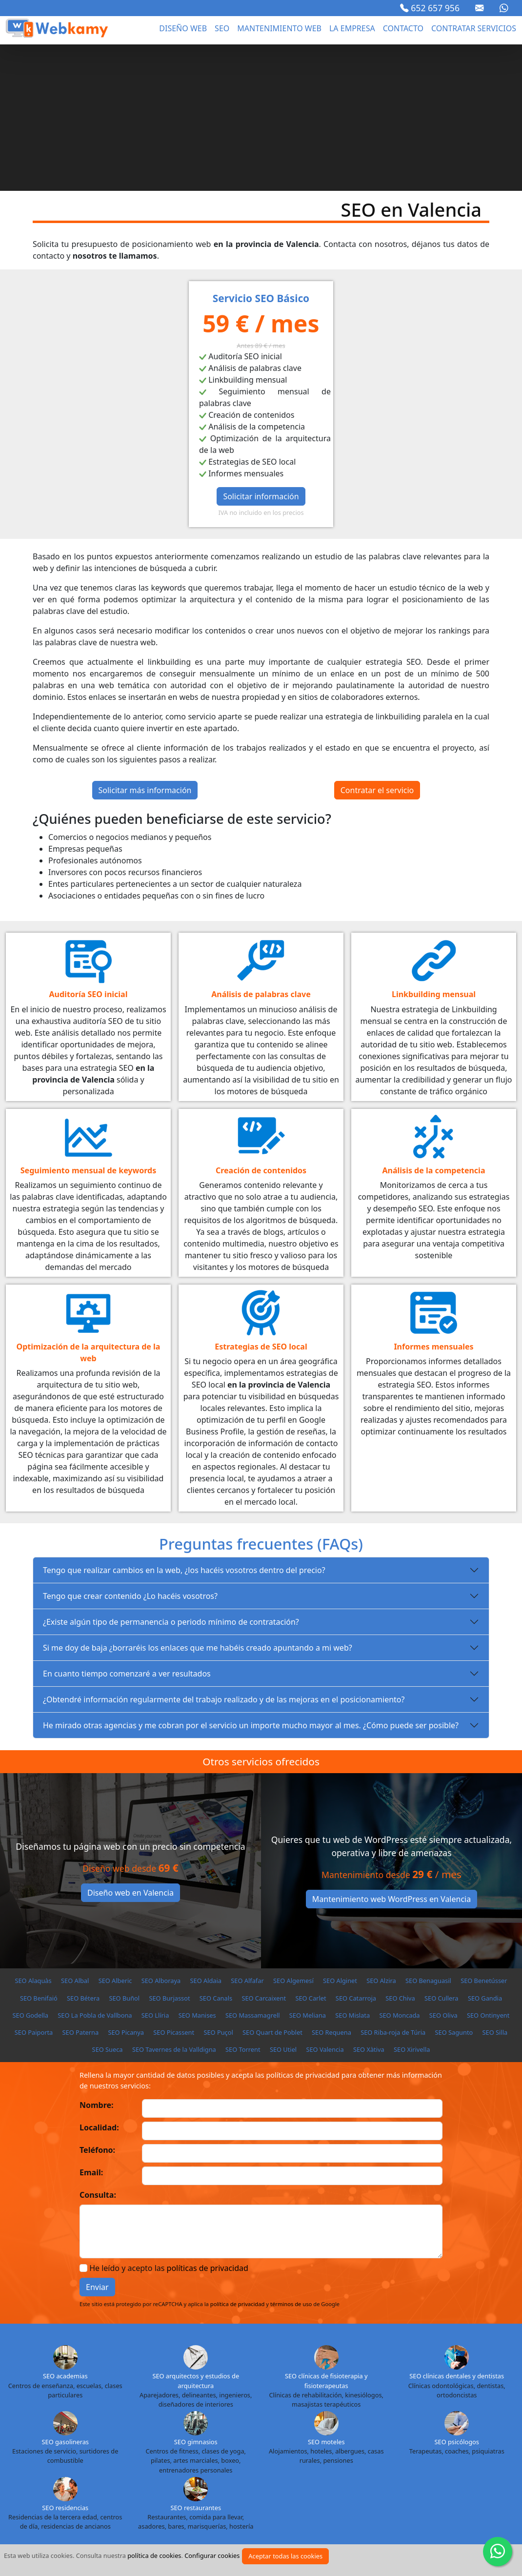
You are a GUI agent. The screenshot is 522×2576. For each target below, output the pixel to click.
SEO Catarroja (356, 1851)
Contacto (403, 28)
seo (222, 28)
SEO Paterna (80, 1885)
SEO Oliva (443, 1868)
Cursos (409, 2539)
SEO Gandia (485, 1851)
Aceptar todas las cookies (285, 2556)
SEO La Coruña (219, 2462)
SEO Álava (31, 2428)
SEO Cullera (441, 1851)
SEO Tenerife (126, 2497)
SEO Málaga (30, 2479)
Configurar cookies (212, 2555)
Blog (321, 2539)
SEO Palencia (255, 2479)
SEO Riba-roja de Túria (393, 1885)
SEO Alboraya (161, 1834)
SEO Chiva (400, 1851)
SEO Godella (30, 1868)
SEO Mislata (352, 1868)
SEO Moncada (399, 1868)
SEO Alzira (381, 1834)
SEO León (365, 2462)
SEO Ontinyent (488, 1868)
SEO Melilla (73, 2479)
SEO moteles (326, 2295)
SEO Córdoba (283, 2445)
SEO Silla (495, 1885)
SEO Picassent (173, 1885)
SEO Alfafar (247, 1834)
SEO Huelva (91, 2462)
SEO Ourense (207, 2479)
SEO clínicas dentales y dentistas (456, 2229)
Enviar (97, 2140)
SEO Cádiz (41, 2445)
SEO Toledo (212, 2497)
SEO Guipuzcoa (43, 2462)
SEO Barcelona (394, 2428)
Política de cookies (217, 2539)
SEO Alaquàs (33, 1834)
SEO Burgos (442, 2428)
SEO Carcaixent (263, 1851)
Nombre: (97, 1958)
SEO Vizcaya (354, 2497)
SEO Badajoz (297, 2428)
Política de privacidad (129, 2539)
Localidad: (99, 1981)
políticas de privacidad (207, 2121)
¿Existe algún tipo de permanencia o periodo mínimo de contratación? (171, 1475)
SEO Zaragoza (446, 2497)
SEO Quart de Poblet (272, 1885)
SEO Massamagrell (252, 1868)
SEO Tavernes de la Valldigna (174, 1903)
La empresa (352, 28)
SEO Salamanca (362, 2479)
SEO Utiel (283, 1903)
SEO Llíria (155, 1868)
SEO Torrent (242, 1903)
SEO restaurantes (195, 2361)
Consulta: (98, 2048)
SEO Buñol (124, 1851)
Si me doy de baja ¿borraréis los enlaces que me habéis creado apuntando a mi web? (197, 1501)
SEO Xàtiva (368, 1903)
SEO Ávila (255, 2428)
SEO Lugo (443, 2462)
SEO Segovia (412, 2479)
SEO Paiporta (34, 1885)
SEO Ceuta (181, 2445)
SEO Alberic (115, 1834)
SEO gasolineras (65, 2295)
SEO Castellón (137, 2445)
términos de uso (291, 2157)
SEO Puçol (218, 1885)
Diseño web (183, 28)
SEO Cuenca (329, 2445)
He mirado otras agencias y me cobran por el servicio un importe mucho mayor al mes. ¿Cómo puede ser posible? (251, 1579)
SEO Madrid (483, 2462)
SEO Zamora (399, 2497)
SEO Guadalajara (471, 2445)
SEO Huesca (135, 2462)
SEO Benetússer (484, 1834)
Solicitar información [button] (261, 350)
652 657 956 (430, 8)
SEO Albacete (75, 2428)
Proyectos (363, 2539)
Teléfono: (97, 2003)
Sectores (282, 2539)
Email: (91, 2026)
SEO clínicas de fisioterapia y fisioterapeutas (326, 2234)
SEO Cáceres (487, 2428)
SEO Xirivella (412, 1903)
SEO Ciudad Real (230, 2445)
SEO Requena (331, 1885)
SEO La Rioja (268, 2462)
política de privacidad (237, 2157)
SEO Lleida (404, 2462)
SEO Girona (372, 2445)
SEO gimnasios (196, 2295)
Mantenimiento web (279, 28)
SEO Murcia (116, 2479)
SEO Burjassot (169, 1851)
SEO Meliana (307, 1868)
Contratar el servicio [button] (377, 643)
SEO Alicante (122, 2428)
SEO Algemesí (293, 1834)
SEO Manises (197, 1868)
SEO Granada (418, 2445)
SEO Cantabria (86, 2445)
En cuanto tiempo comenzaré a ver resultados (127, 1527)
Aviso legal (55, 2539)
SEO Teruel (170, 2497)
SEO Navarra (160, 2479)
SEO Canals (216, 1851)
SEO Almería (168, 2428)
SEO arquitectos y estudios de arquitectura (195, 2234)
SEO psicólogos (457, 2295)
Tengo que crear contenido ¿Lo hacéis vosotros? (130, 1449)
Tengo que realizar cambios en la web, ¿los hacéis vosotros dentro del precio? (184, 1423)
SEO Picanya (125, 1885)
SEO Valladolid (306, 2497)
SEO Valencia (324, 1903)
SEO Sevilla (456, 2479)
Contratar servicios (473, 28)
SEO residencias (65, 2361)
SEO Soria (495, 2479)
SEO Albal (75, 1834)
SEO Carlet (310, 1851)
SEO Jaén (175, 2462)
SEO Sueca (107, 1903)
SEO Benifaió (39, 1851)
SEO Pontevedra (306, 2479)
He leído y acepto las (168, 2121)
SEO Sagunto (454, 1885)
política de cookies (154, 2555)
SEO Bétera (83, 1851)
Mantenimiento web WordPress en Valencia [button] (391, 1752)
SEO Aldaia (205, 1834)
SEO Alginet (340, 1834)
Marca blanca (462, 2539)
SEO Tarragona (77, 2497)
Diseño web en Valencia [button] (130, 1746)
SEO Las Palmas (319, 2462)
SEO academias (65, 2229)
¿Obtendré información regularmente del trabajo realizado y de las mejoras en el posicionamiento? (223, 1553)
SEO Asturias (213, 2428)
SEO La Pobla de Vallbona (95, 1868)
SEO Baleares (344, 2428)
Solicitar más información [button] (145, 643)
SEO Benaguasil (428, 1834)
